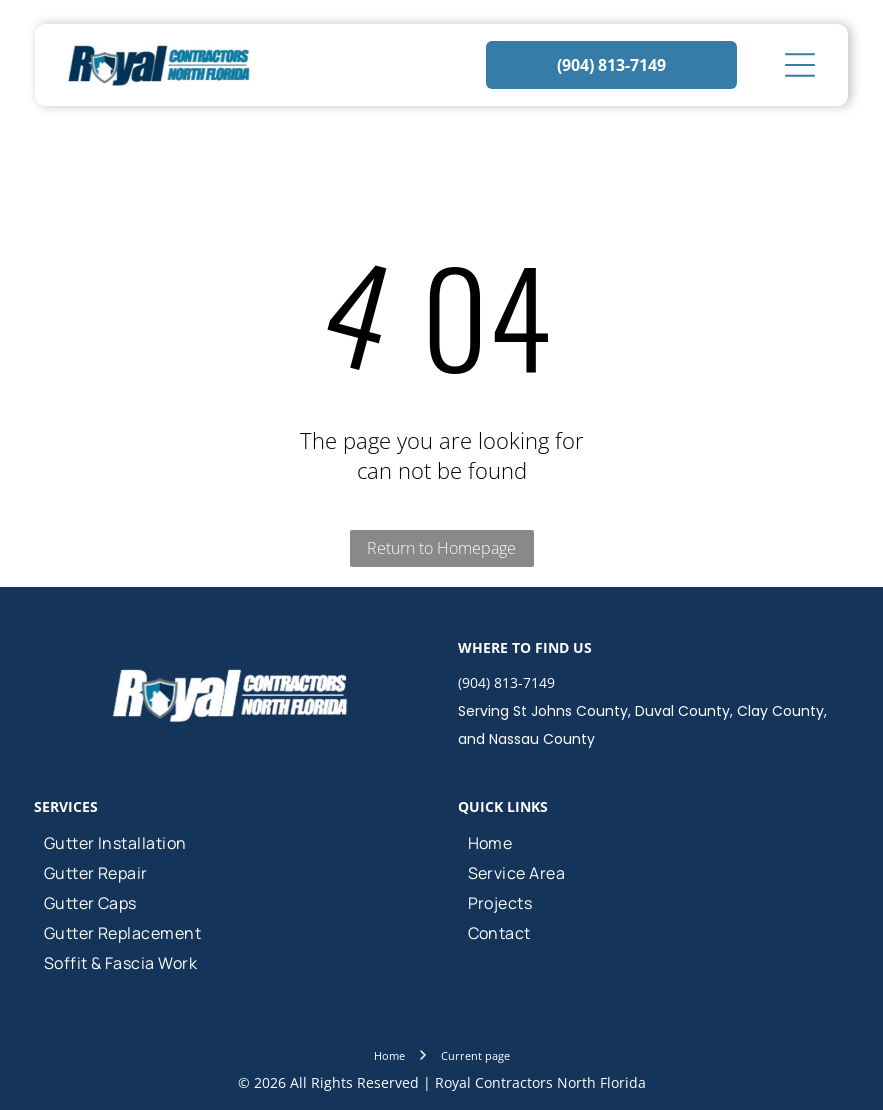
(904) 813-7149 (506, 682)
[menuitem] (230, 843)
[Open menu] (800, 65)
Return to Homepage (441, 548)
